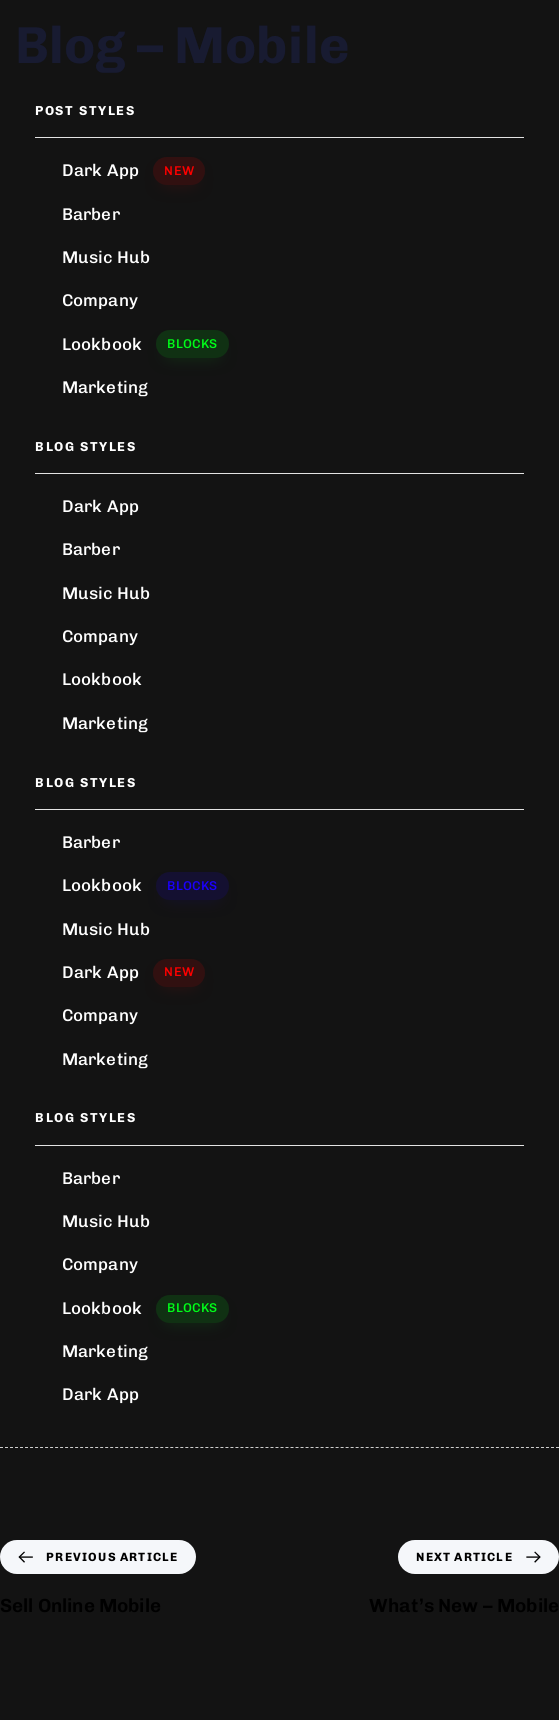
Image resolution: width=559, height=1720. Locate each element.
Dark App (134, 171)
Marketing (105, 387)
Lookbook (145, 344)
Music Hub (106, 257)
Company (100, 300)
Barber (91, 214)
